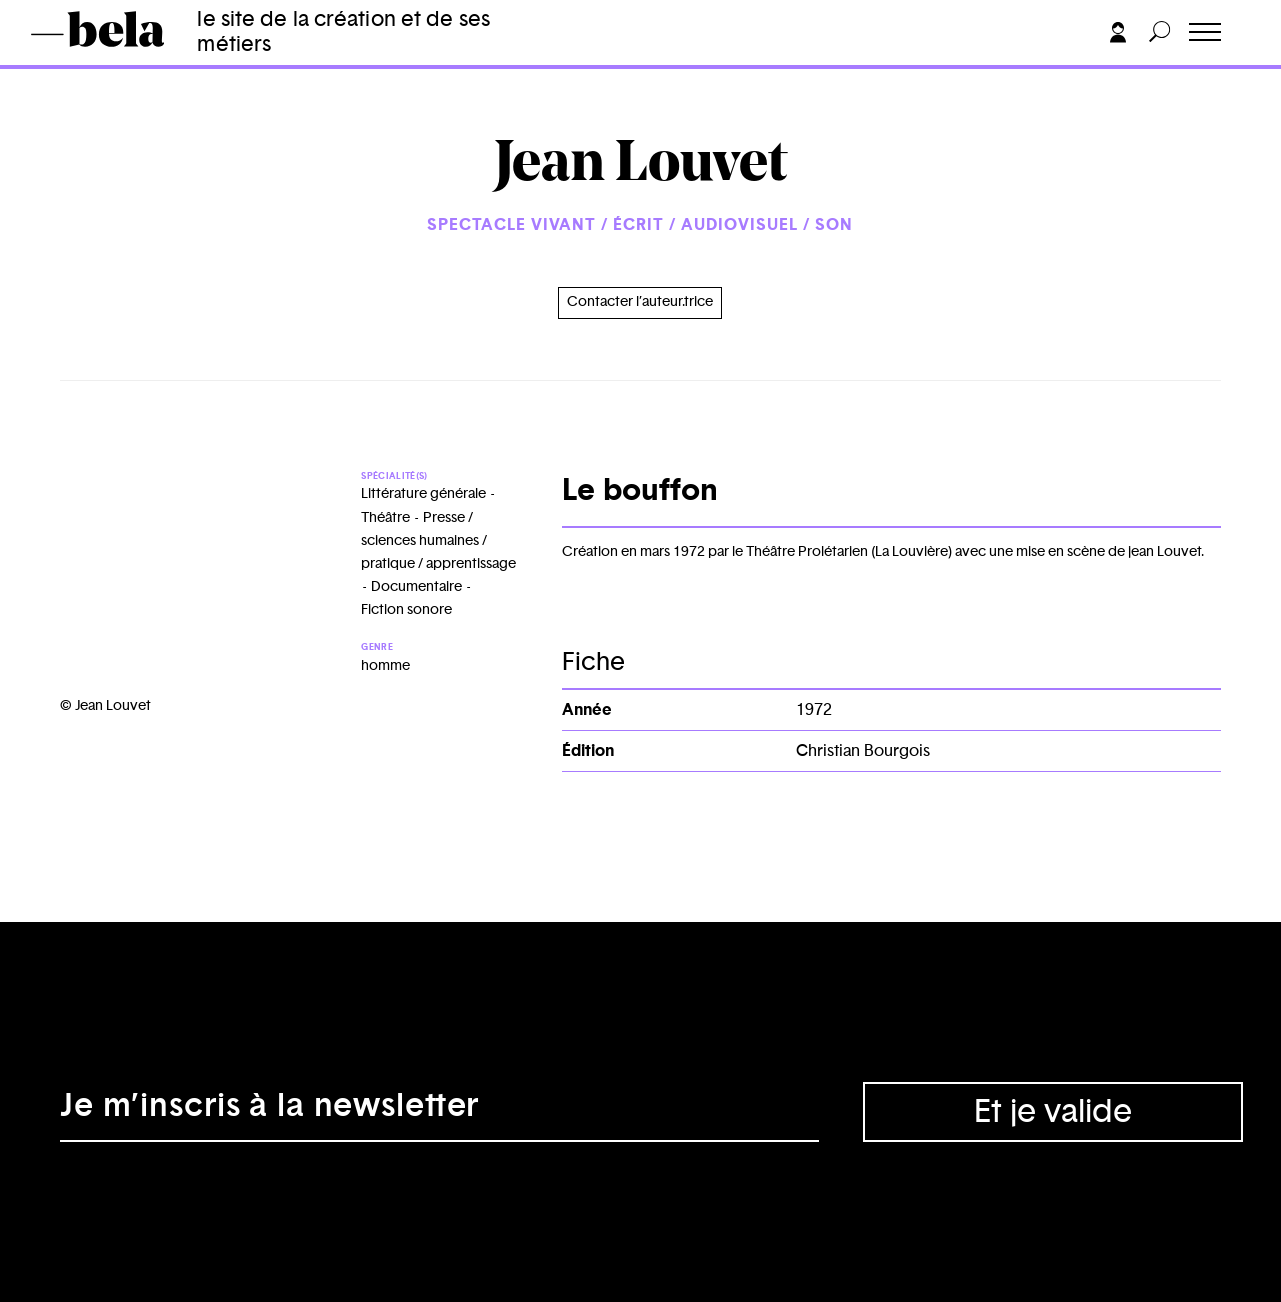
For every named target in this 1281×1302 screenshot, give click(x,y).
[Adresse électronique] (439, 1112)
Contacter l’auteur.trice (640, 302)
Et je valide (1053, 1112)
